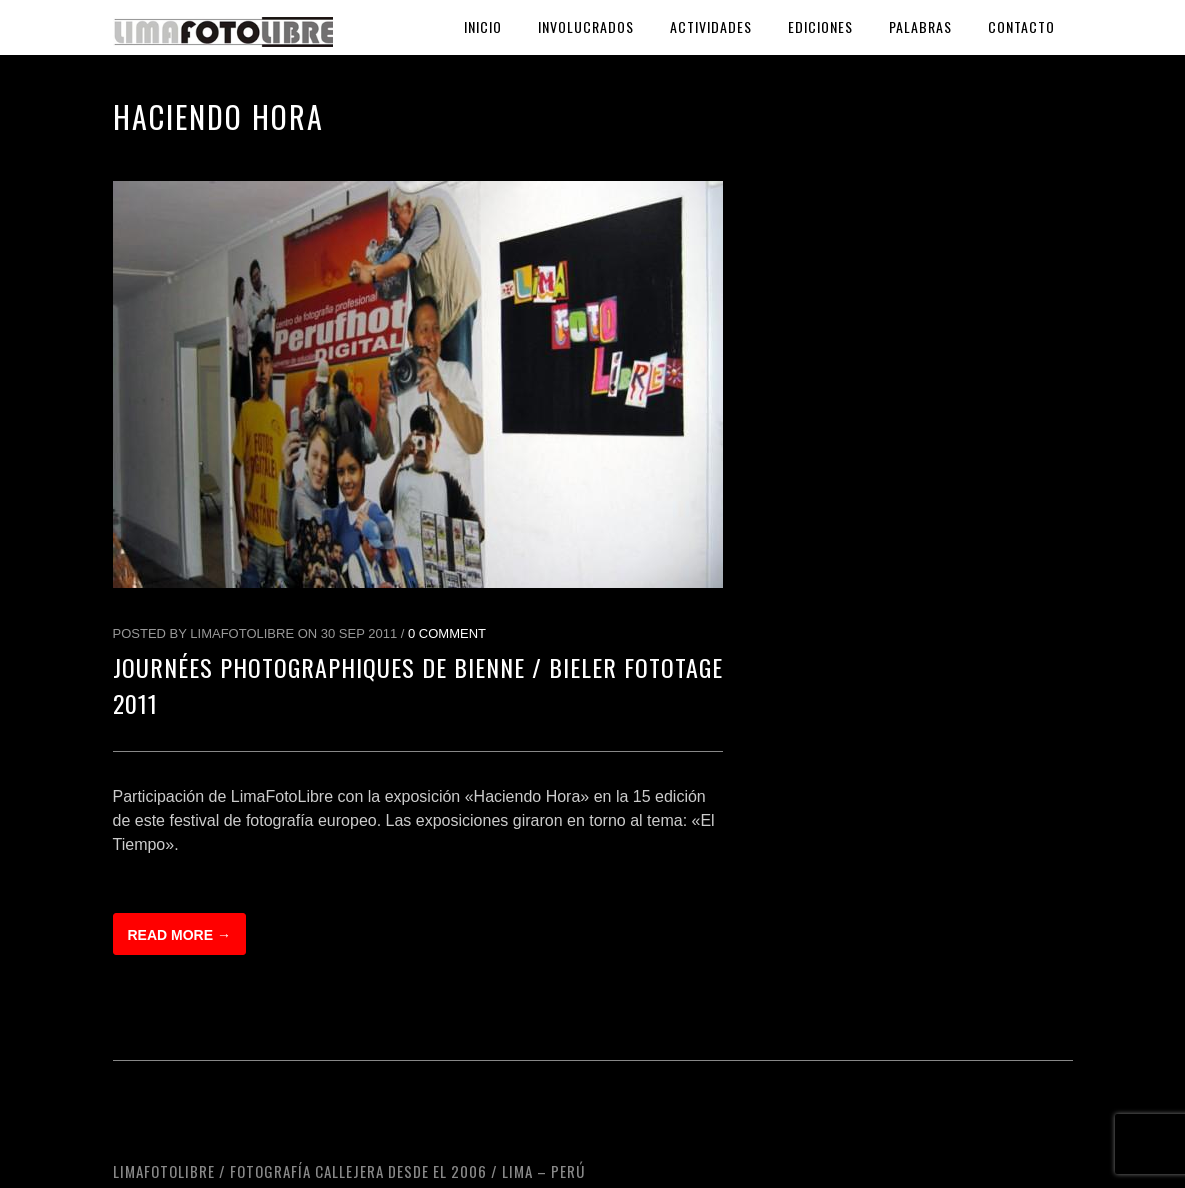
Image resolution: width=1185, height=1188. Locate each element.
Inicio (483, 26)
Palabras (920, 26)
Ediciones (820, 26)
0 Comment (447, 633)
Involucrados (586, 26)
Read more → (179, 935)
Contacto (1021, 26)
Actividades (711, 26)
